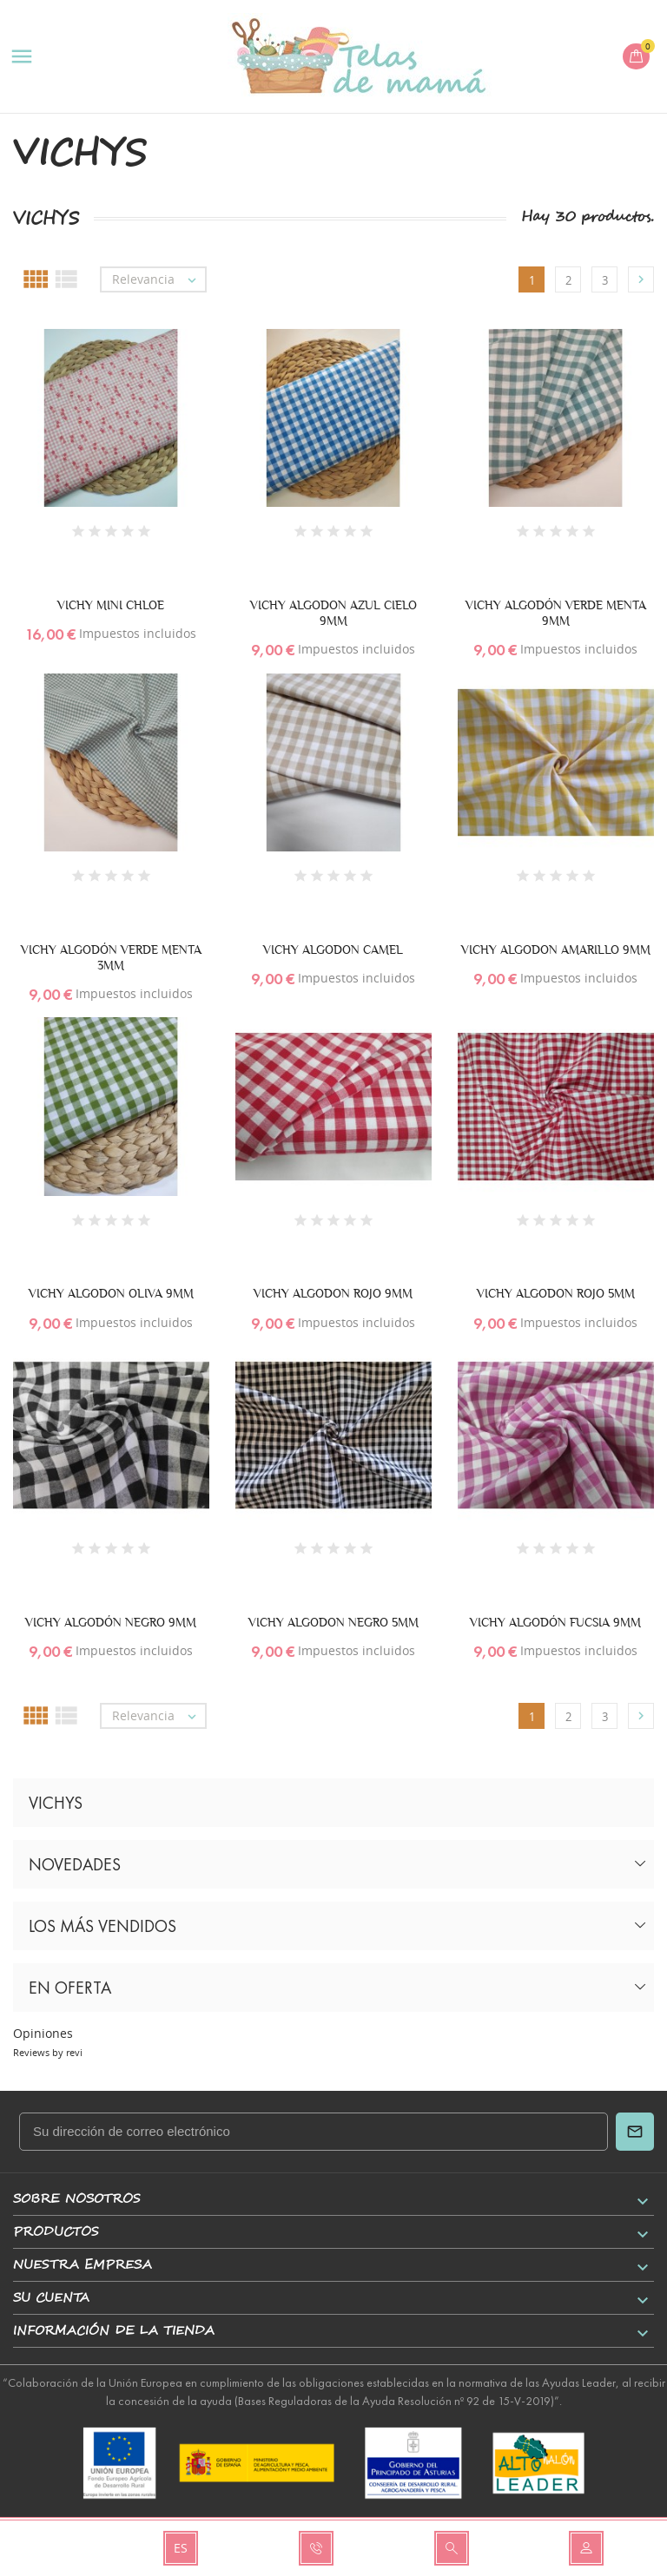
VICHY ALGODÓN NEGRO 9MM (110, 1622)
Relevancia (158, 279)
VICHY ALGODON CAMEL (333, 949)
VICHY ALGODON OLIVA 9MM (111, 1293)
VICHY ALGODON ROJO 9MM (333, 1293)
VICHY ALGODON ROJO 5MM (556, 1293)
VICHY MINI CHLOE (110, 605)
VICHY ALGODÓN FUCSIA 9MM (555, 1622)
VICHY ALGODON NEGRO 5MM (333, 1622)
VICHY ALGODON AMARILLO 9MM (555, 949)
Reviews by (48, 2052)
